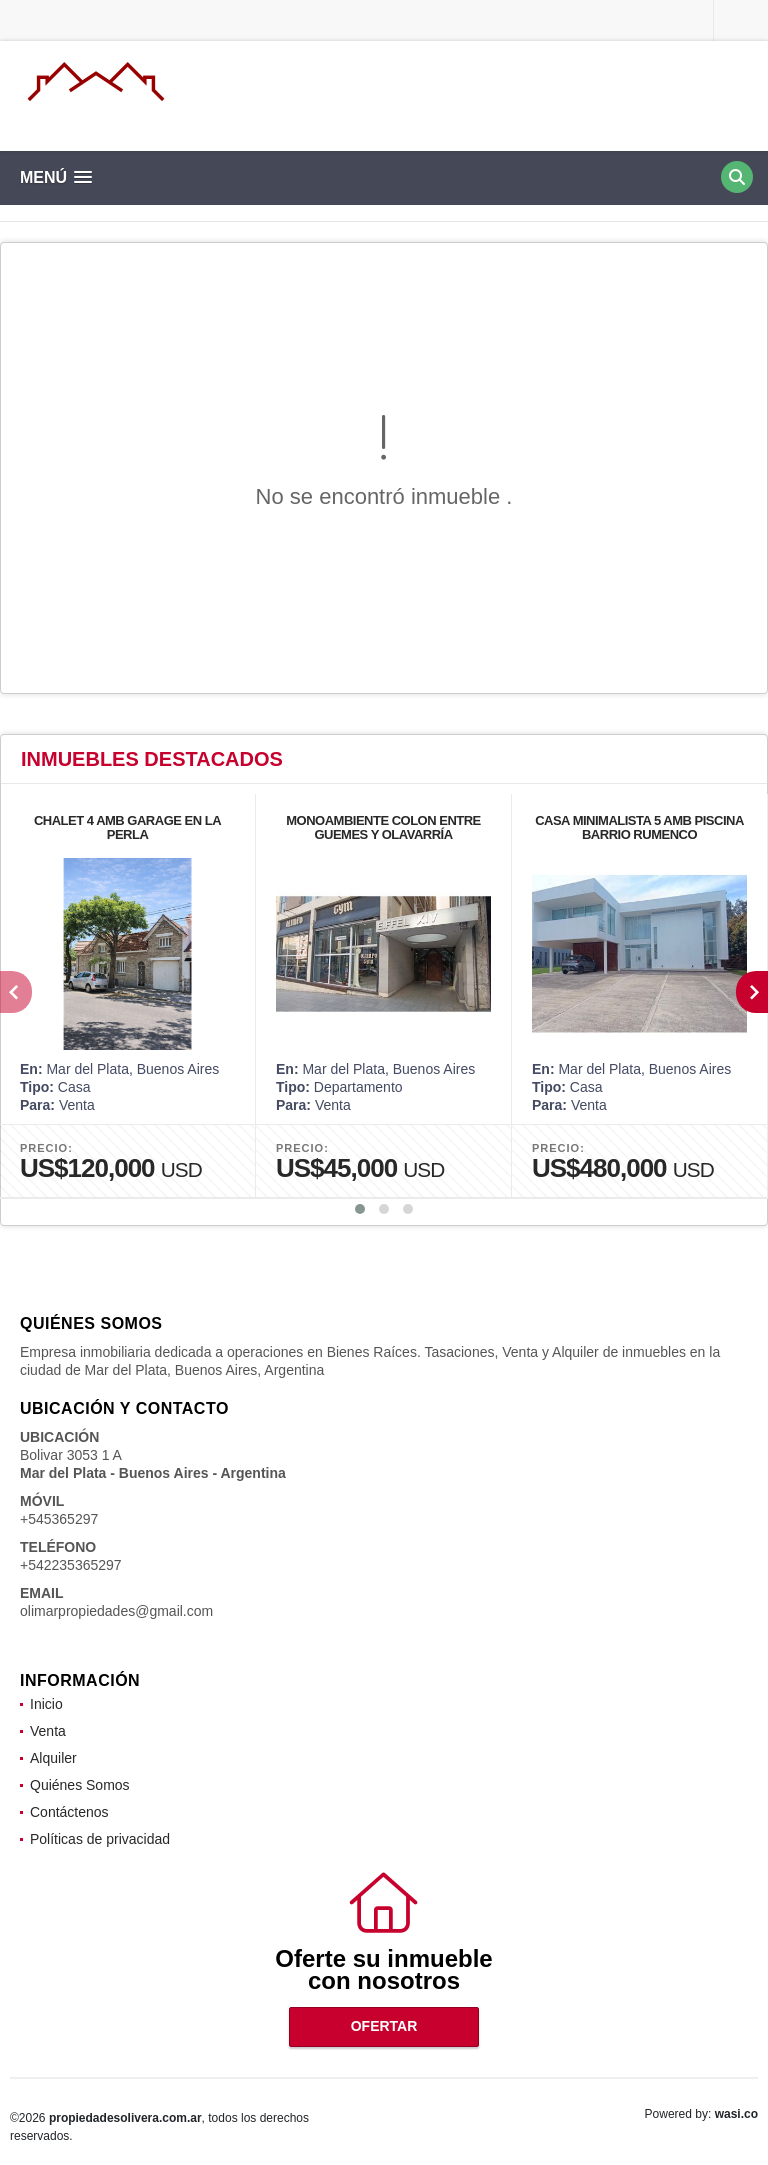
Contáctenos (69, 1812)
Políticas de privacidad (100, 1839)
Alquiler (53, 1758)
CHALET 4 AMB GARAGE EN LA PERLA (127, 827)
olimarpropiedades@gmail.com (116, 1611)
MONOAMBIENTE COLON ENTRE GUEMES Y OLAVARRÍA (383, 827)
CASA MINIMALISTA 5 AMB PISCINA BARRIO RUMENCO (639, 827)
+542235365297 (71, 1565)
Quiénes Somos (80, 1785)
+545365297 (59, 1519)
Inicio (46, 1704)
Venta (48, 1731)
